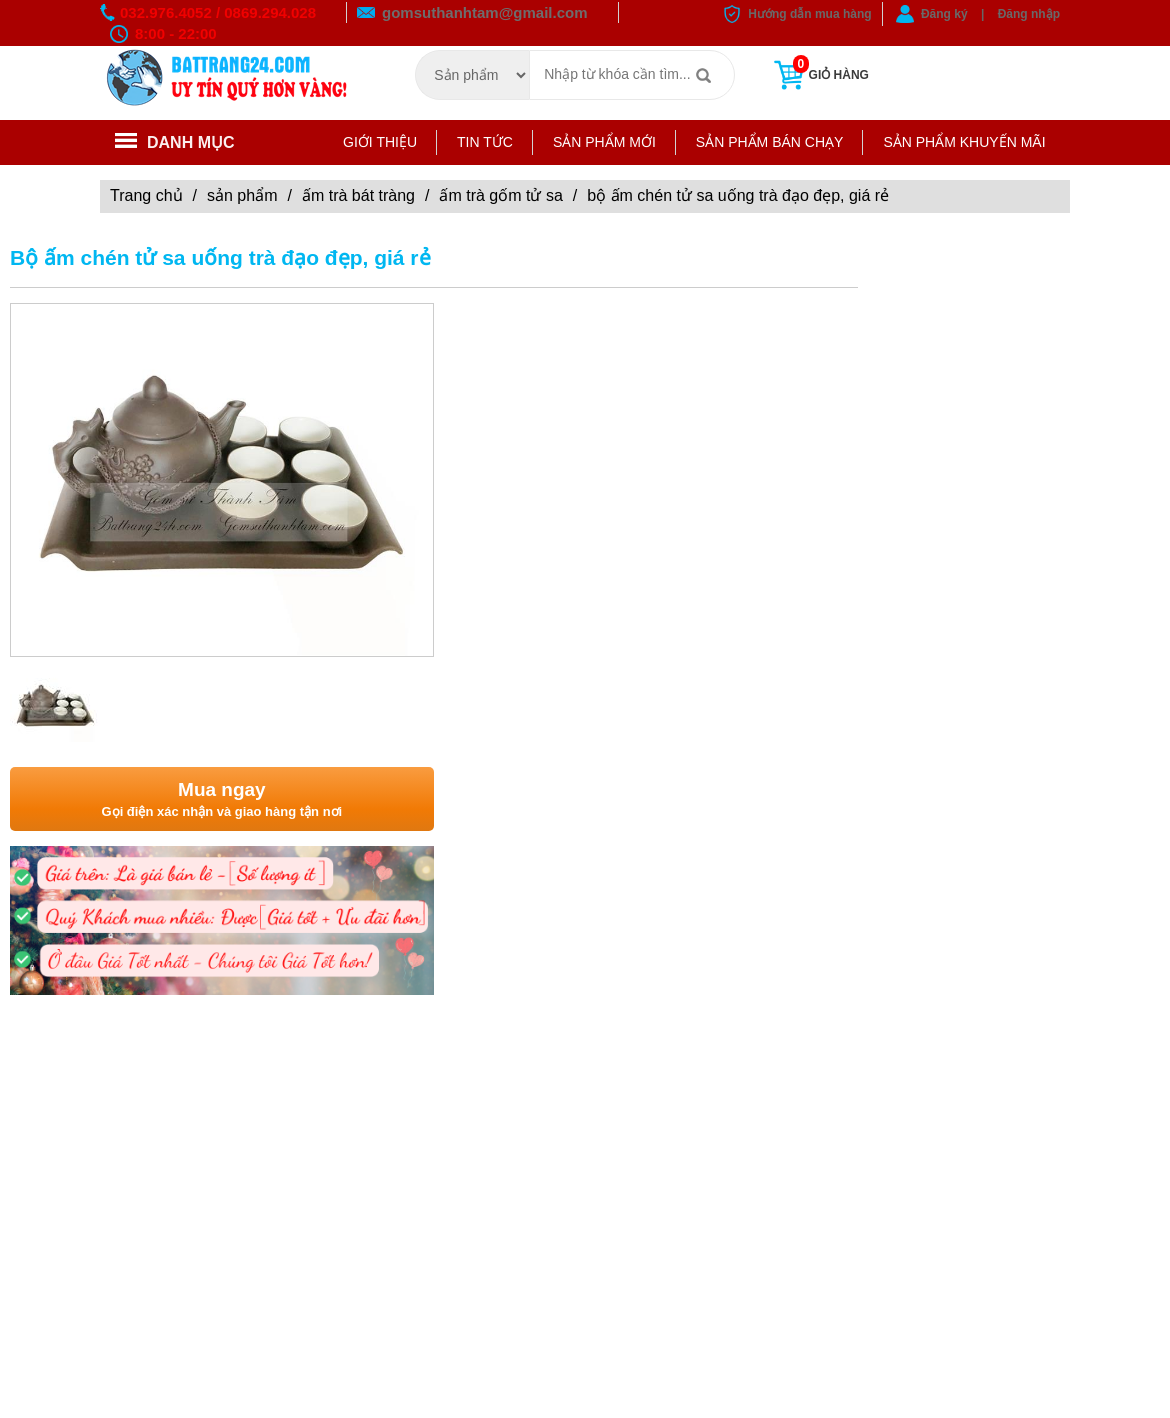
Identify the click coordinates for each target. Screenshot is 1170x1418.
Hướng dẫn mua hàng (809, 14)
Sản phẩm (242, 195)
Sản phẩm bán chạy (770, 142)
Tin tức (485, 142)
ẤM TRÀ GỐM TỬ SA (500, 195)
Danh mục (175, 142)
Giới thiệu (380, 142)
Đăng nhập (1029, 14)
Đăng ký (944, 14)
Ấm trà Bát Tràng (358, 195)
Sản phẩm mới (604, 142)
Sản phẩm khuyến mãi (964, 142)
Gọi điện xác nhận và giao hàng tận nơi (222, 798)
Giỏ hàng (819, 75)
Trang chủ (146, 195)
